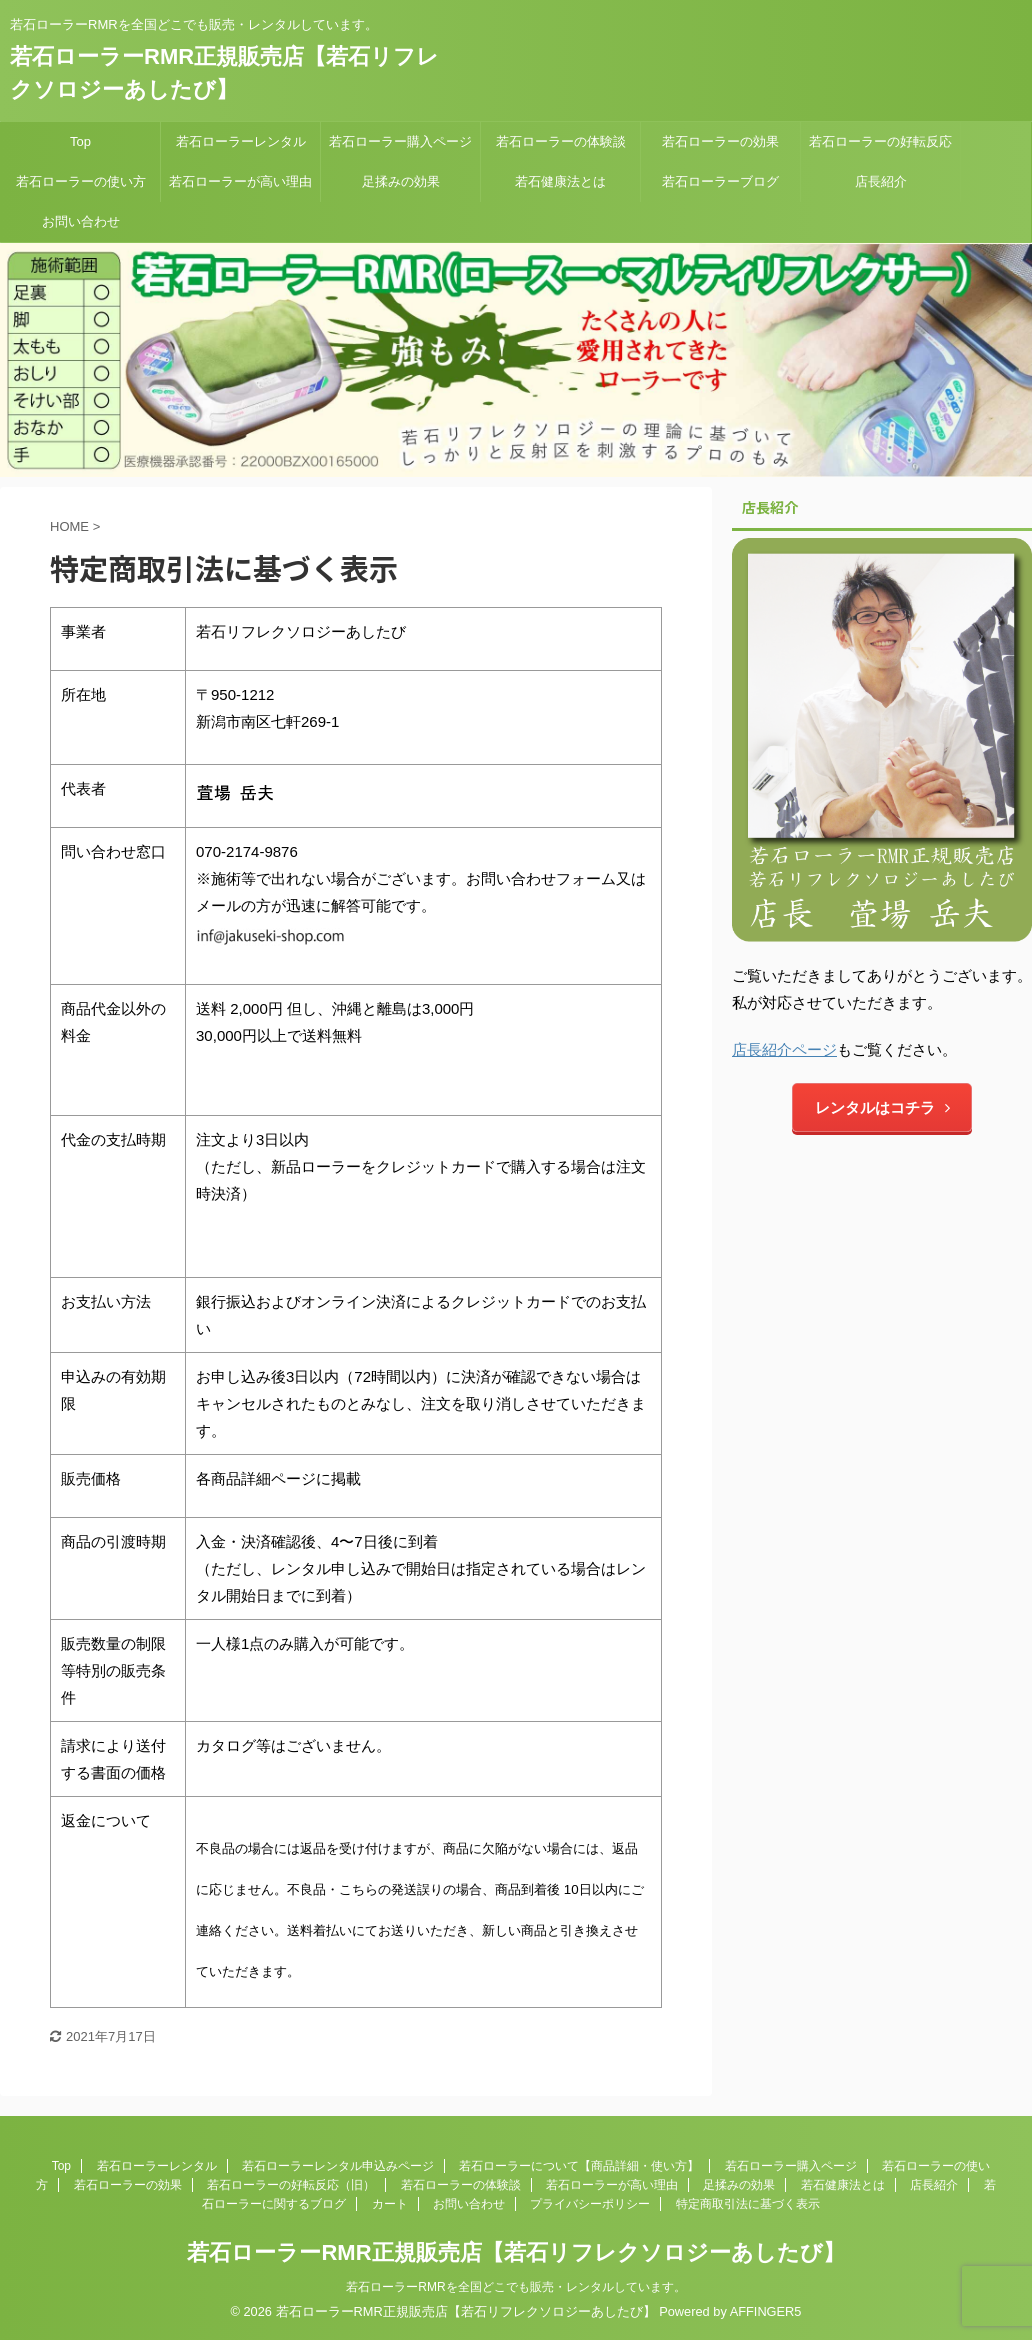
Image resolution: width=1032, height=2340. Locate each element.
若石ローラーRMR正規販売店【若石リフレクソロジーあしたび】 (515, 2252)
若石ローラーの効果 (720, 141)
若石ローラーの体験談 (561, 141)
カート (390, 2204)
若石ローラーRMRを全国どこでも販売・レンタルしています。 (515, 2287)
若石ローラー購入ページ (400, 141)
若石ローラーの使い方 (81, 181)
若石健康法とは (560, 181)
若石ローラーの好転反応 (880, 141)
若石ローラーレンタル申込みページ (338, 2166)
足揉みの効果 (401, 181)
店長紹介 (881, 181)
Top (80, 141)
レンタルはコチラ (882, 1107)
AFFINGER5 (766, 2311)
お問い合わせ (81, 221)
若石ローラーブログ (720, 181)
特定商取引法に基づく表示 (748, 2204)
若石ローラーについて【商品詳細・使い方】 (579, 2166)
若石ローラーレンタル (241, 141)
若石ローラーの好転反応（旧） (291, 2185)
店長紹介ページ (784, 1049)
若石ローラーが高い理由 (240, 181)
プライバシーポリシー (590, 2204)
